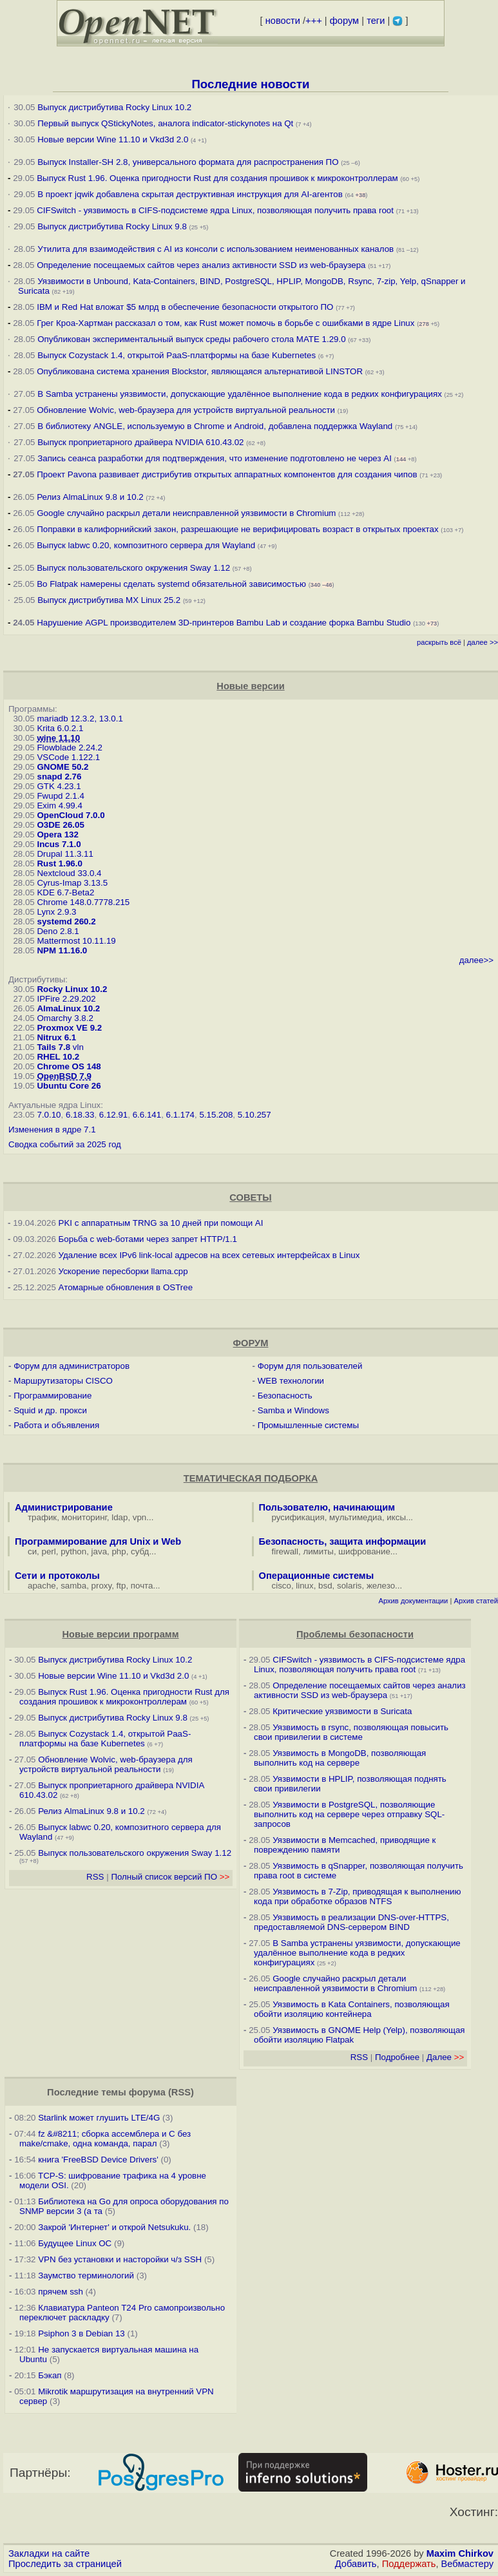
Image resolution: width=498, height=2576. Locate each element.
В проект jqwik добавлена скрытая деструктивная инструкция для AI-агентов (190, 194)
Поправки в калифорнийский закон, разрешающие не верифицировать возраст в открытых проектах (237, 529)
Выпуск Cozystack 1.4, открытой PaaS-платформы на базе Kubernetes (176, 355)
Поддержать (409, 2564)
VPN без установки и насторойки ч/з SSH (120, 2259)
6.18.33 (80, 1115)
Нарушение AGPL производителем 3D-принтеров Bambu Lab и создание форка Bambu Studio (223, 622)
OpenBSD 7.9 (64, 1076)
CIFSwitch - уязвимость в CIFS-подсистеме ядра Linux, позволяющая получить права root (215, 210)
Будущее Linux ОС (74, 2243)
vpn (140, 1517)
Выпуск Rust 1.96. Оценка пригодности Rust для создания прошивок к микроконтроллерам (217, 178)
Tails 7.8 (53, 1047)
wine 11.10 (58, 738)
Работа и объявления (56, 1425)
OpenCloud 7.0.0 (70, 815)
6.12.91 (113, 1115)
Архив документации (413, 1601)
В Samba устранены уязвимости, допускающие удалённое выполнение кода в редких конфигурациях (239, 394)
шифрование (364, 1551)
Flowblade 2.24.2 (69, 747)
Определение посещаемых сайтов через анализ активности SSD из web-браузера (201, 265)
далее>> (476, 960)
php (118, 1551)
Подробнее (397, 2057)
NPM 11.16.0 (62, 950)
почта (142, 1585)
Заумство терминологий (86, 2275)
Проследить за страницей (65, 2564)
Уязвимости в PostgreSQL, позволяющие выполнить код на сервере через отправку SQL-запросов (349, 1814)
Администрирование (64, 1507)
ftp (121, 1585)
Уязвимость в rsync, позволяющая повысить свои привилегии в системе (351, 1732)
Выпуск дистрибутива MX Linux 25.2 (108, 600)
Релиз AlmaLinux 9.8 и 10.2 (90, 497)
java (99, 1551)
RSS (95, 1877)
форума (147, 2092)
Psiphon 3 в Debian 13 (81, 2333)
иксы (396, 1517)
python (73, 1551)
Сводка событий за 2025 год (64, 1144)
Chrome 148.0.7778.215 (83, 902)
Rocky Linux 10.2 (72, 989)
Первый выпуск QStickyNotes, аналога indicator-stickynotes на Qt (165, 123)
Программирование (52, 1395)
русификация (298, 1517)
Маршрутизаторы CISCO (63, 1381)
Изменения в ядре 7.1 (52, 1129)
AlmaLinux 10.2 (68, 1008)
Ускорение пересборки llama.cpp (123, 1271)
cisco (281, 1585)
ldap (119, 1517)
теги (376, 20)
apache (42, 1585)
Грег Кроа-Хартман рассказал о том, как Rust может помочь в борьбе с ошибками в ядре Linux (225, 323)
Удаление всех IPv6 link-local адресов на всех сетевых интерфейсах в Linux (209, 1255)
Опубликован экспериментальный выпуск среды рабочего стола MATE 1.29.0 (191, 339)
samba (73, 1585)
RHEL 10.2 (58, 1057)
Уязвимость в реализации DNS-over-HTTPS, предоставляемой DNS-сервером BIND (351, 1922)
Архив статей (476, 1601)
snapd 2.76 (59, 776)
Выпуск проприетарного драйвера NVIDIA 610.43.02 (140, 442)
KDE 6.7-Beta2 (65, 892)
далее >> (482, 642)
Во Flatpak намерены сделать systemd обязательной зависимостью (171, 584)
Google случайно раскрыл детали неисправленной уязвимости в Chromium (186, 513)
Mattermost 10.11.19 (76, 941)
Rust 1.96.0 (59, 863)
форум (344, 20)
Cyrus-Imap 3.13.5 (72, 883)
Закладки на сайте (49, 2553)
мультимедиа (355, 1517)
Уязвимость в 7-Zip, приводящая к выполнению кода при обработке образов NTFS (357, 1896)
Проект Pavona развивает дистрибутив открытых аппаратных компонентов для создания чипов (227, 474)
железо (381, 1585)
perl (49, 1551)
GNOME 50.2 (62, 767)
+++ (313, 20)
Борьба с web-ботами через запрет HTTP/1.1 (148, 1239)
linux (304, 1585)
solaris (349, 1585)
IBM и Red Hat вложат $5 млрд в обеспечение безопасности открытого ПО (185, 307)
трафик (42, 1517)
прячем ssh (60, 2291)
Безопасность (285, 1395)
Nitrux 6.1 (56, 1037)
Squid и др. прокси (50, 1410)
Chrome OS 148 (69, 1066)
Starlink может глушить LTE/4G (99, 2118)
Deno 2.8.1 (58, 931)
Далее (445, 2057)
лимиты (318, 1551)
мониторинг (84, 1517)
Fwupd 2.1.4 (60, 796)
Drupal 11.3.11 (65, 854)
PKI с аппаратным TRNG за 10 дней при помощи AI (161, 1223)
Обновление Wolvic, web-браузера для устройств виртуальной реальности (187, 410)
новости (282, 20)
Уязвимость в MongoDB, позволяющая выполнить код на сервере (340, 1758)
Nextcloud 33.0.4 (69, 873)
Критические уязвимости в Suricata (342, 1711)
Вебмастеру (467, 2564)
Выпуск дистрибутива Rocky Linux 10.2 (114, 107)
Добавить (356, 2564)
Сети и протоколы (57, 1575)
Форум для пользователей (310, 1366)
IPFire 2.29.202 (66, 999)
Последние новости (250, 84)
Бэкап (49, 2375)
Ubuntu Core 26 (69, 1086)
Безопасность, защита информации (342, 1541)
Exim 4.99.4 (59, 805)
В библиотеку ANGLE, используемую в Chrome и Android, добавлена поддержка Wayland (214, 426)
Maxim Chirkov (459, 2553)
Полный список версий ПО (170, 1877)
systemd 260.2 (66, 921)
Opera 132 (57, 834)
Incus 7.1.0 (59, 844)
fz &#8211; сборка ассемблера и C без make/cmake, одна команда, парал (105, 2138)
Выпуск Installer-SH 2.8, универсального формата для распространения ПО (187, 162)
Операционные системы (316, 1575)
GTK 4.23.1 (59, 786)
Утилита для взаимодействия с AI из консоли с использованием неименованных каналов (215, 249)
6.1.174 (180, 1115)
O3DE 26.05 (60, 825)
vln (78, 1047)
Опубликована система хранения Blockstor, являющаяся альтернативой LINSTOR (200, 371)
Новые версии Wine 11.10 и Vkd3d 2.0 (112, 139)
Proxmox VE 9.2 (69, 1028)
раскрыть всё (439, 642)
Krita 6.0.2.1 (60, 728)
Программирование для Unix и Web (98, 1541)
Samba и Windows (293, 1410)
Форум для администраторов (71, 1366)
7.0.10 (49, 1115)
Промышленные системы (308, 1425)
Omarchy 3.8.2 (65, 1018)
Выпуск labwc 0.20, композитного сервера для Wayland (147, 545)
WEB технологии (291, 1381)
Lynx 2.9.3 (56, 912)
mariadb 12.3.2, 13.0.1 (79, 718)
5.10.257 (254, 1115)
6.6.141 (147, 1115)
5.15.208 (216, 1115)
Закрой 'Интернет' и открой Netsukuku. (114, 2227)
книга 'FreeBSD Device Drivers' (98, 2159)
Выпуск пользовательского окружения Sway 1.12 (133, 568)
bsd (325, 1585)
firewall (285, 1551)
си (32, 1551)
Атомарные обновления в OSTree (126, 1287)
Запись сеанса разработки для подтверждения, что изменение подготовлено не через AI (214, 458)
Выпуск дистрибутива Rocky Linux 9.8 (112, 226)
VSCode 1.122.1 (68, 757)
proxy (101, 1585)
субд (140, 1551)
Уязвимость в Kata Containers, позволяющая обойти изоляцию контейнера (352, 2009)
